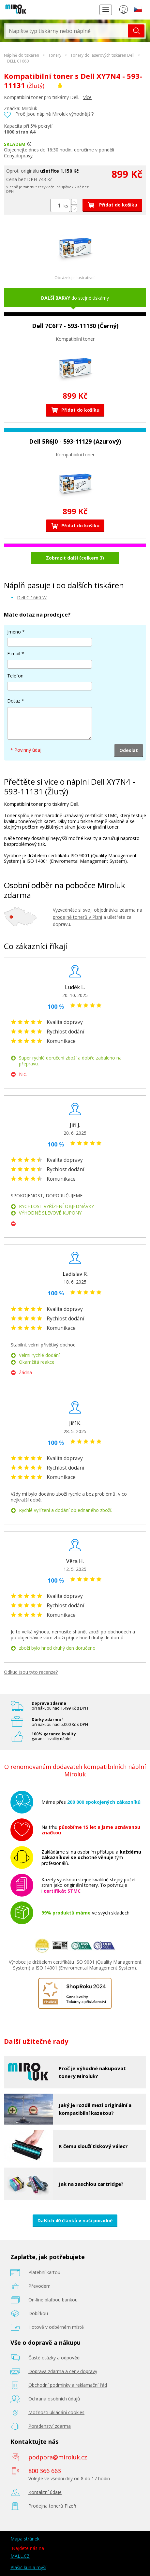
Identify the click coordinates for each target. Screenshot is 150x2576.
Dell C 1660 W (32, 597)
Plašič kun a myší (28, 2567)
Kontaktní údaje (45, 2492)
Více (87, 97)
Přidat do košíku (112, 205)
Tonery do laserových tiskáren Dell (102, 55)
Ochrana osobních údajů (54, 2399)
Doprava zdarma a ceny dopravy (62, 2371)
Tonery (54, 55)
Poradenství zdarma (49, 2426)
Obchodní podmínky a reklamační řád (67, 2385)
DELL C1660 (18, 61)
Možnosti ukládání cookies (56, 2412)
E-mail (13, 653)
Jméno (14, 632)
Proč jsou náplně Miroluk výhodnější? (54, 114)
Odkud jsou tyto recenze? (31, 1672)
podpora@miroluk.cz (57, 2457)
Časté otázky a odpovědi (54, 2358)
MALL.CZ (20, 2556)
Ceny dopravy (18, 155)
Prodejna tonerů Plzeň (52, 2506)
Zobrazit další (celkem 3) (75, 558)
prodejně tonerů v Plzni (77, 917)
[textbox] (67, 30)
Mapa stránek (24, 2539)
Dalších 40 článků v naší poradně (75, 2220)
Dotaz (13, 701)
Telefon (15, 676)
